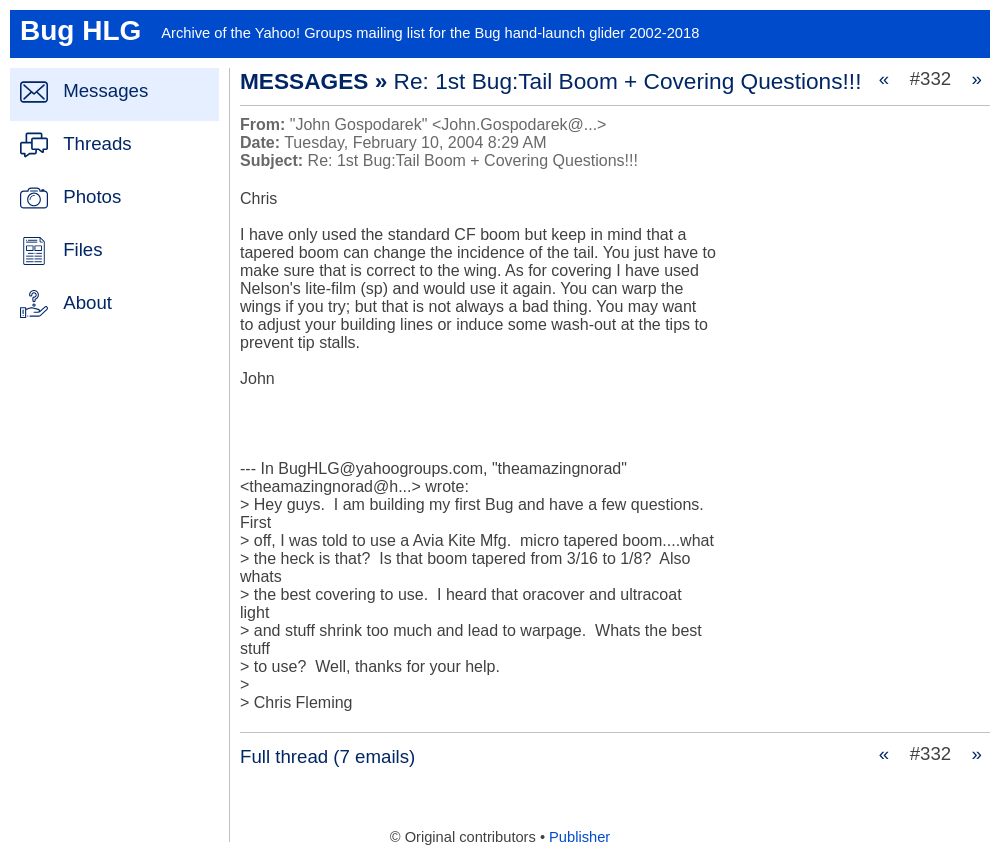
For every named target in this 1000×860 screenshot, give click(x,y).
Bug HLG (80, 30)
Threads (97, 143)
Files (82, 249)
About (87, 302)
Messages (105, 90)
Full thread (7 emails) (327, 756)
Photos (92, 196)
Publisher (579, 837)
